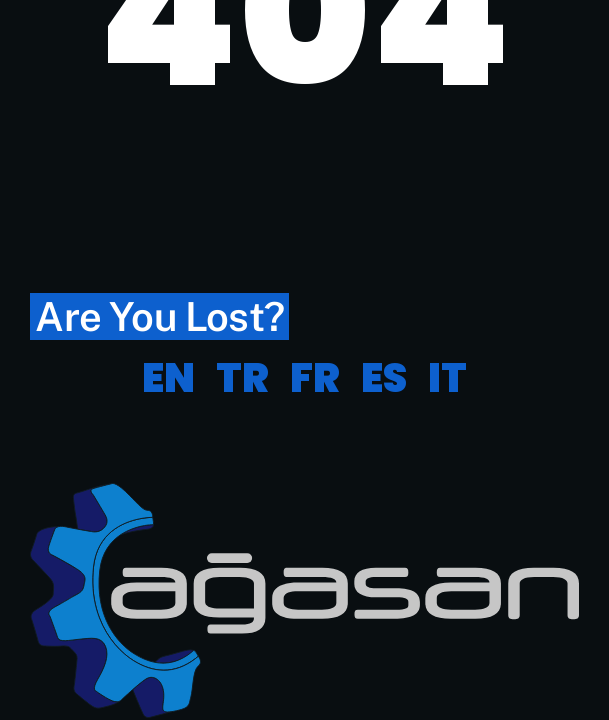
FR (315, 378)
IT (447, 378)
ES (384, 378)
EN (168, 378)
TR (242, 378)
